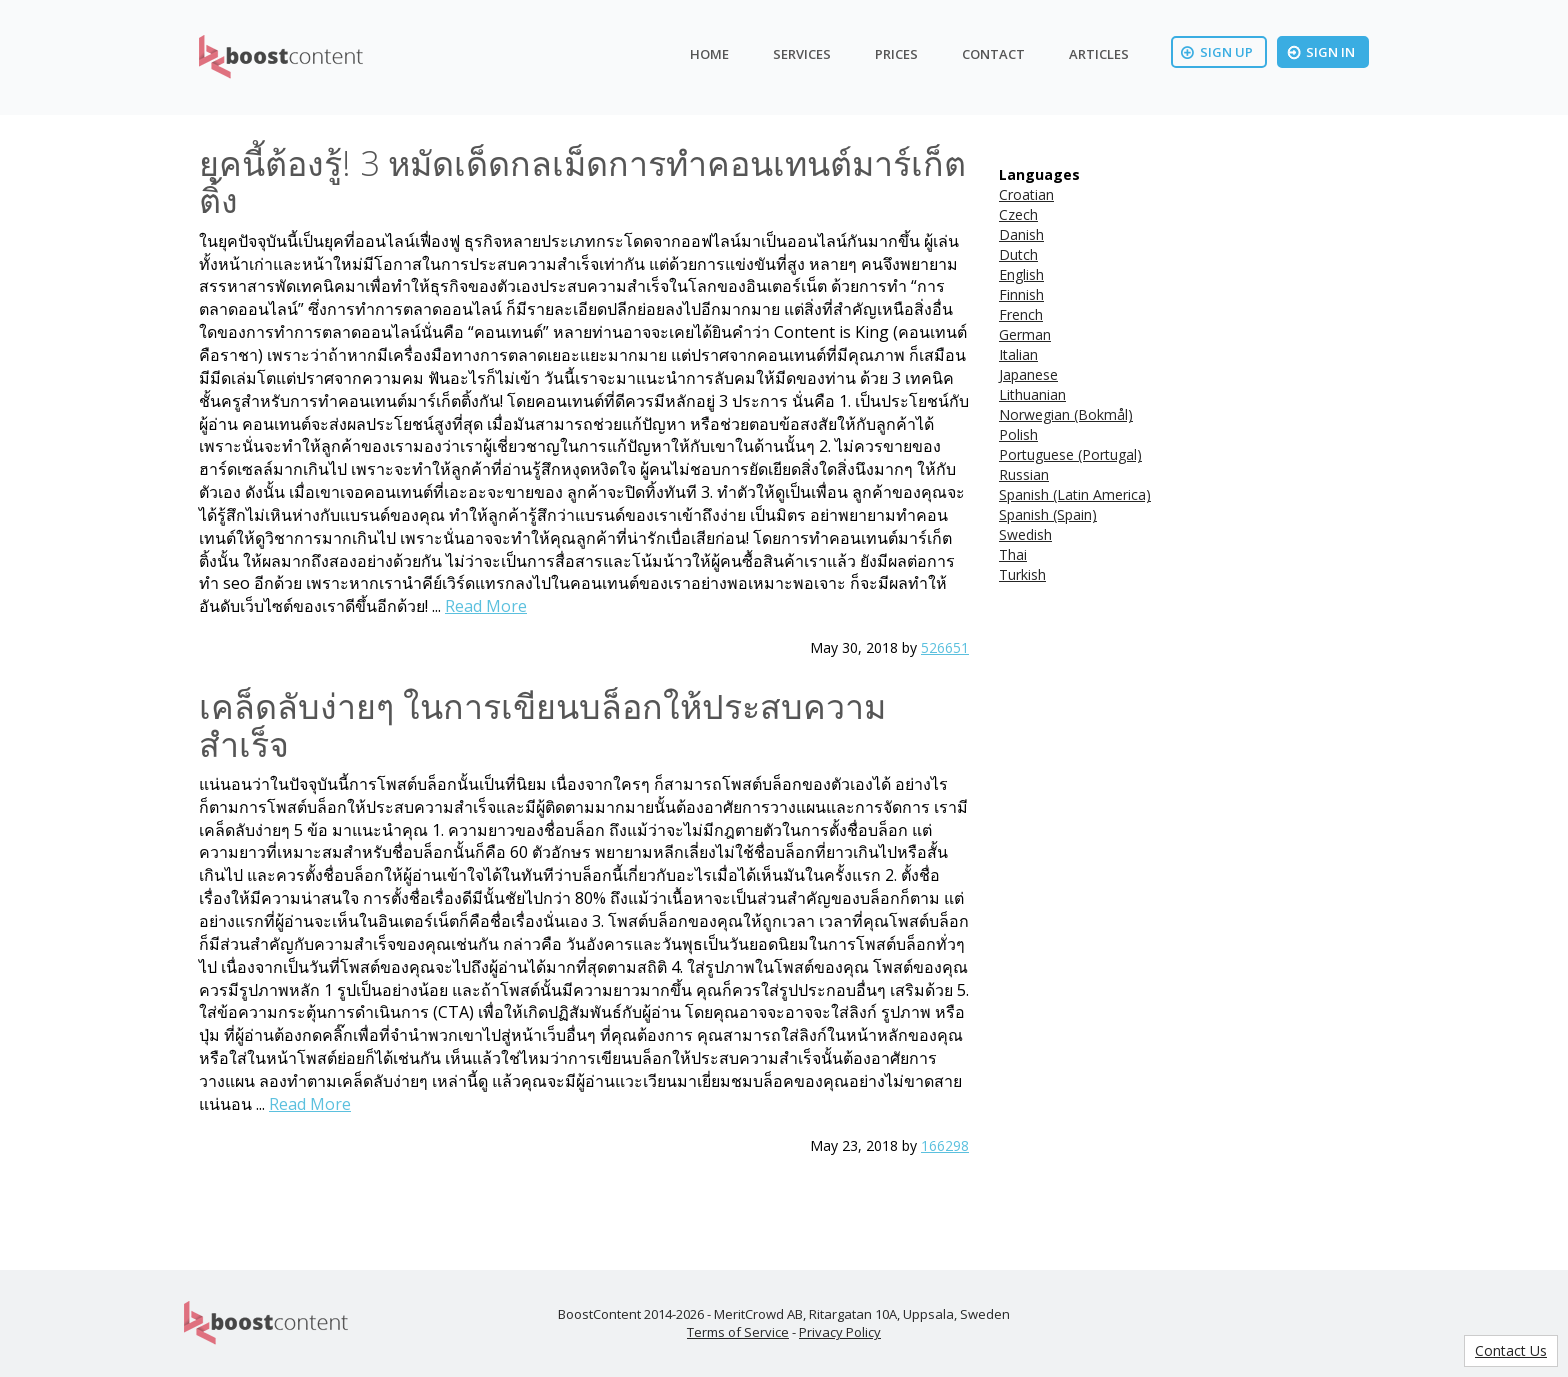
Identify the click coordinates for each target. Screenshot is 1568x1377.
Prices (896, 54)
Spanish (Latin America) (1075, 494)
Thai (1013, 554)
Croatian (1026, 194)
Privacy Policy (840, 1332)
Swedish (1025, 534)
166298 (945, 1145)
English (1021, 274)
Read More (486, 606)
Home (709, 54)
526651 (945, 647)
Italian (1018, 354)
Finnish (1021, 294)
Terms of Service (738, 1332)
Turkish (1022, 574)
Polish (1018, 434)
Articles (1099, 54)
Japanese (1028, 374)
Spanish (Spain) (1048, 514)
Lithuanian (1032, 394)
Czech (1018, 214)
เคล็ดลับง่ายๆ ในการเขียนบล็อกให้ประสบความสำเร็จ (542, 724)
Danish (1021, 234)
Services (802, 54)
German (1025, 334)
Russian (1024, 474)
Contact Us (1511, 1350)
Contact (993, 54)
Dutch (1018, 254)
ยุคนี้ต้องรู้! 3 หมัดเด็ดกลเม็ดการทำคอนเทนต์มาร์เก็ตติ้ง (582, 181)
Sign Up (1217, 52)
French (1021, 314)
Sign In (1321, 52)
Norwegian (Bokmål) (1066, 414)
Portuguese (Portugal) (1070, 454)
